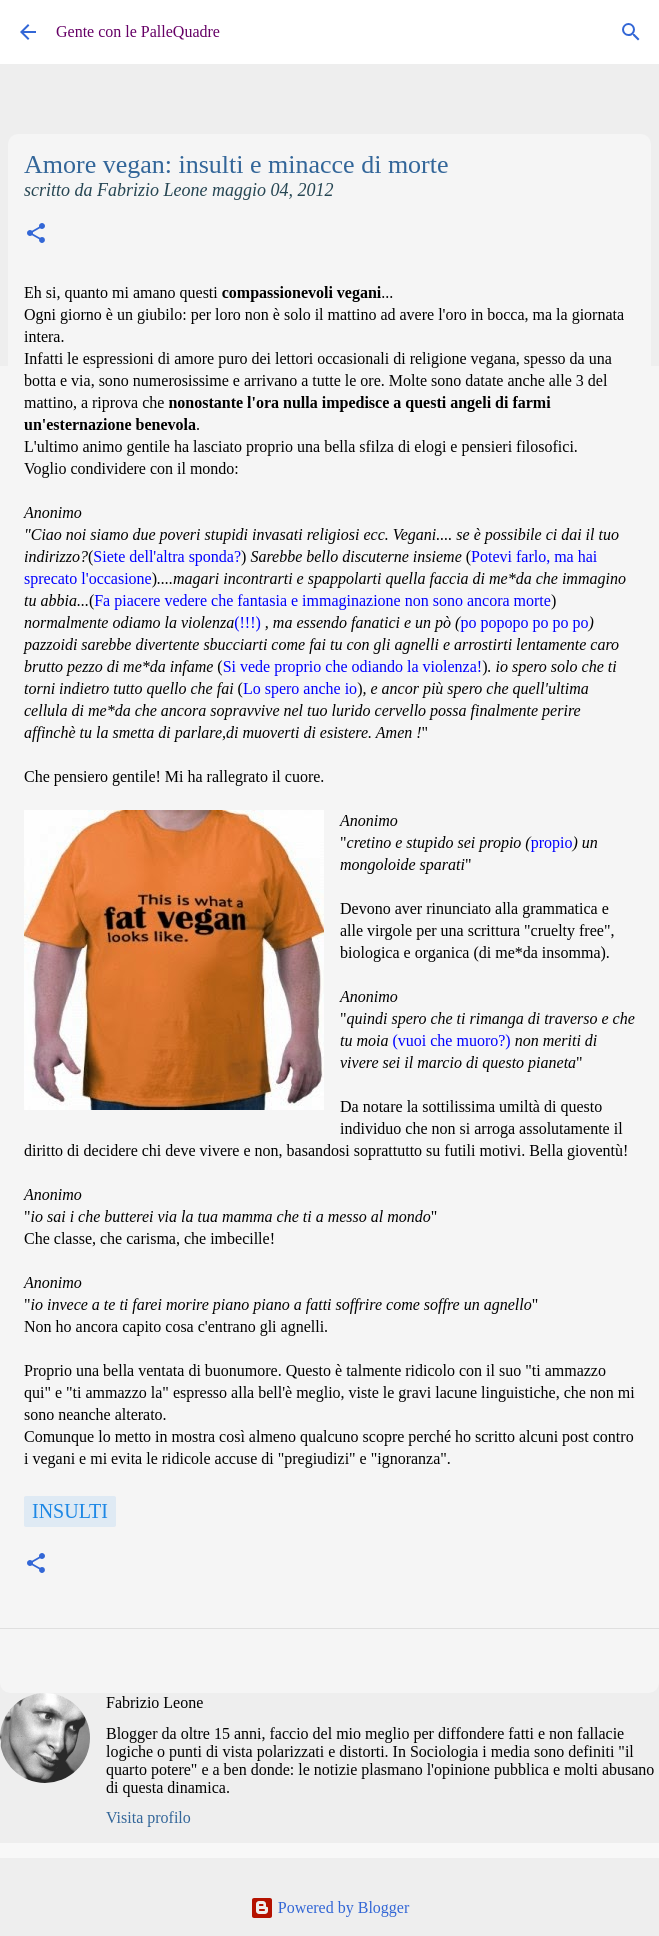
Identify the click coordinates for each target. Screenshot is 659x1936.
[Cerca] (631, 32)
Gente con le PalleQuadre (138, 31)
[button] (36, 235)
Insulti (70, 1511)
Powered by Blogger (330, 1907)
